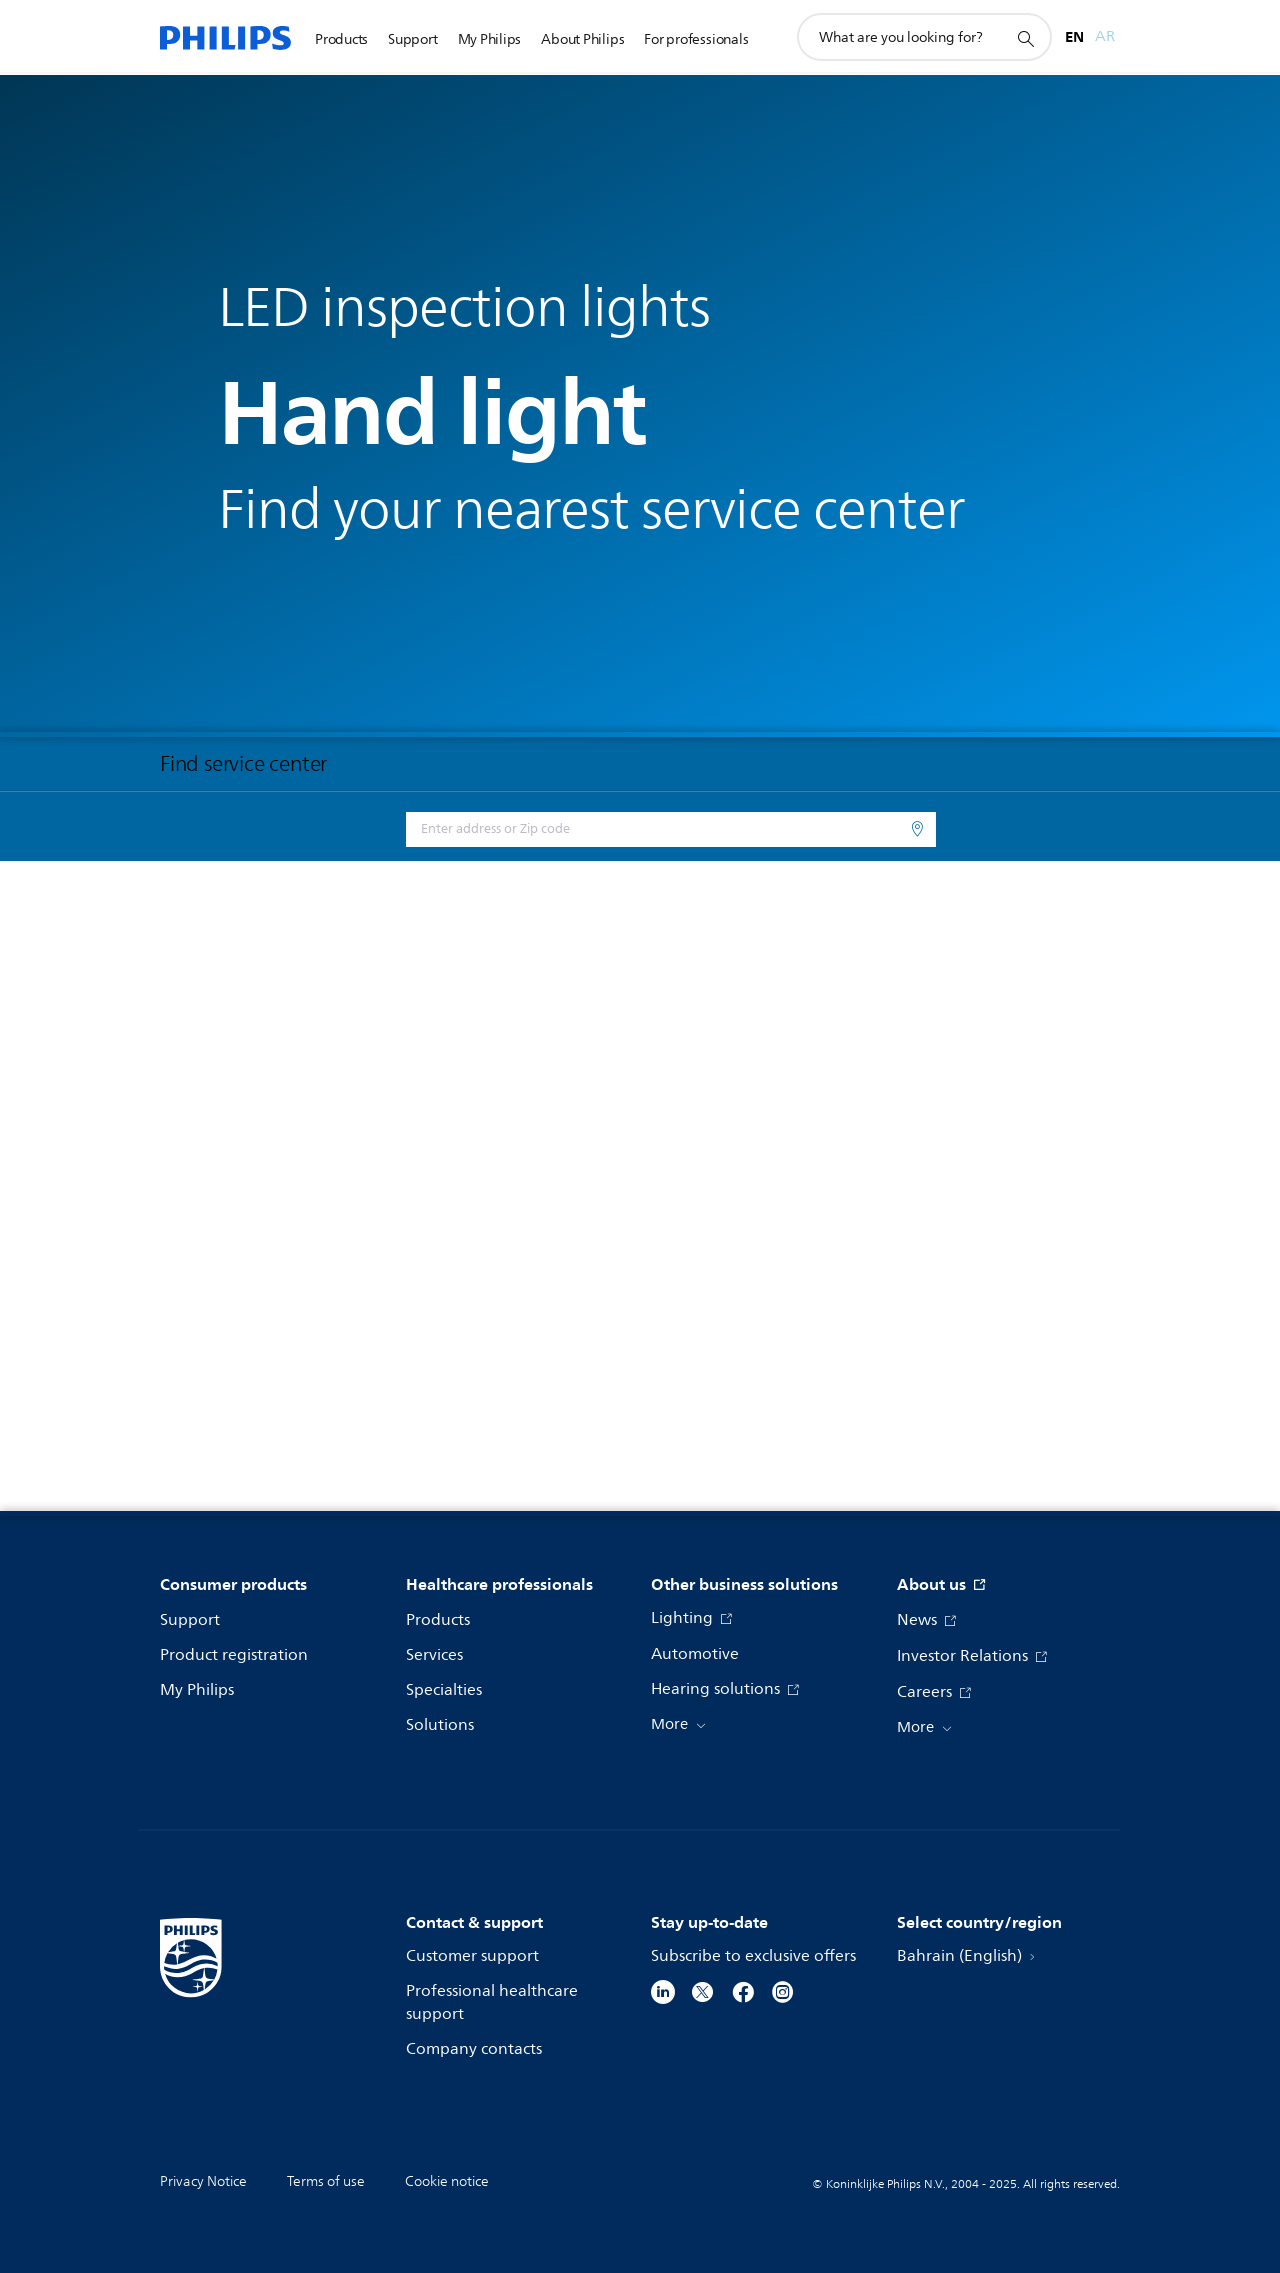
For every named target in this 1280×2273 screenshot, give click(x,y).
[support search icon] (1025, 38)
